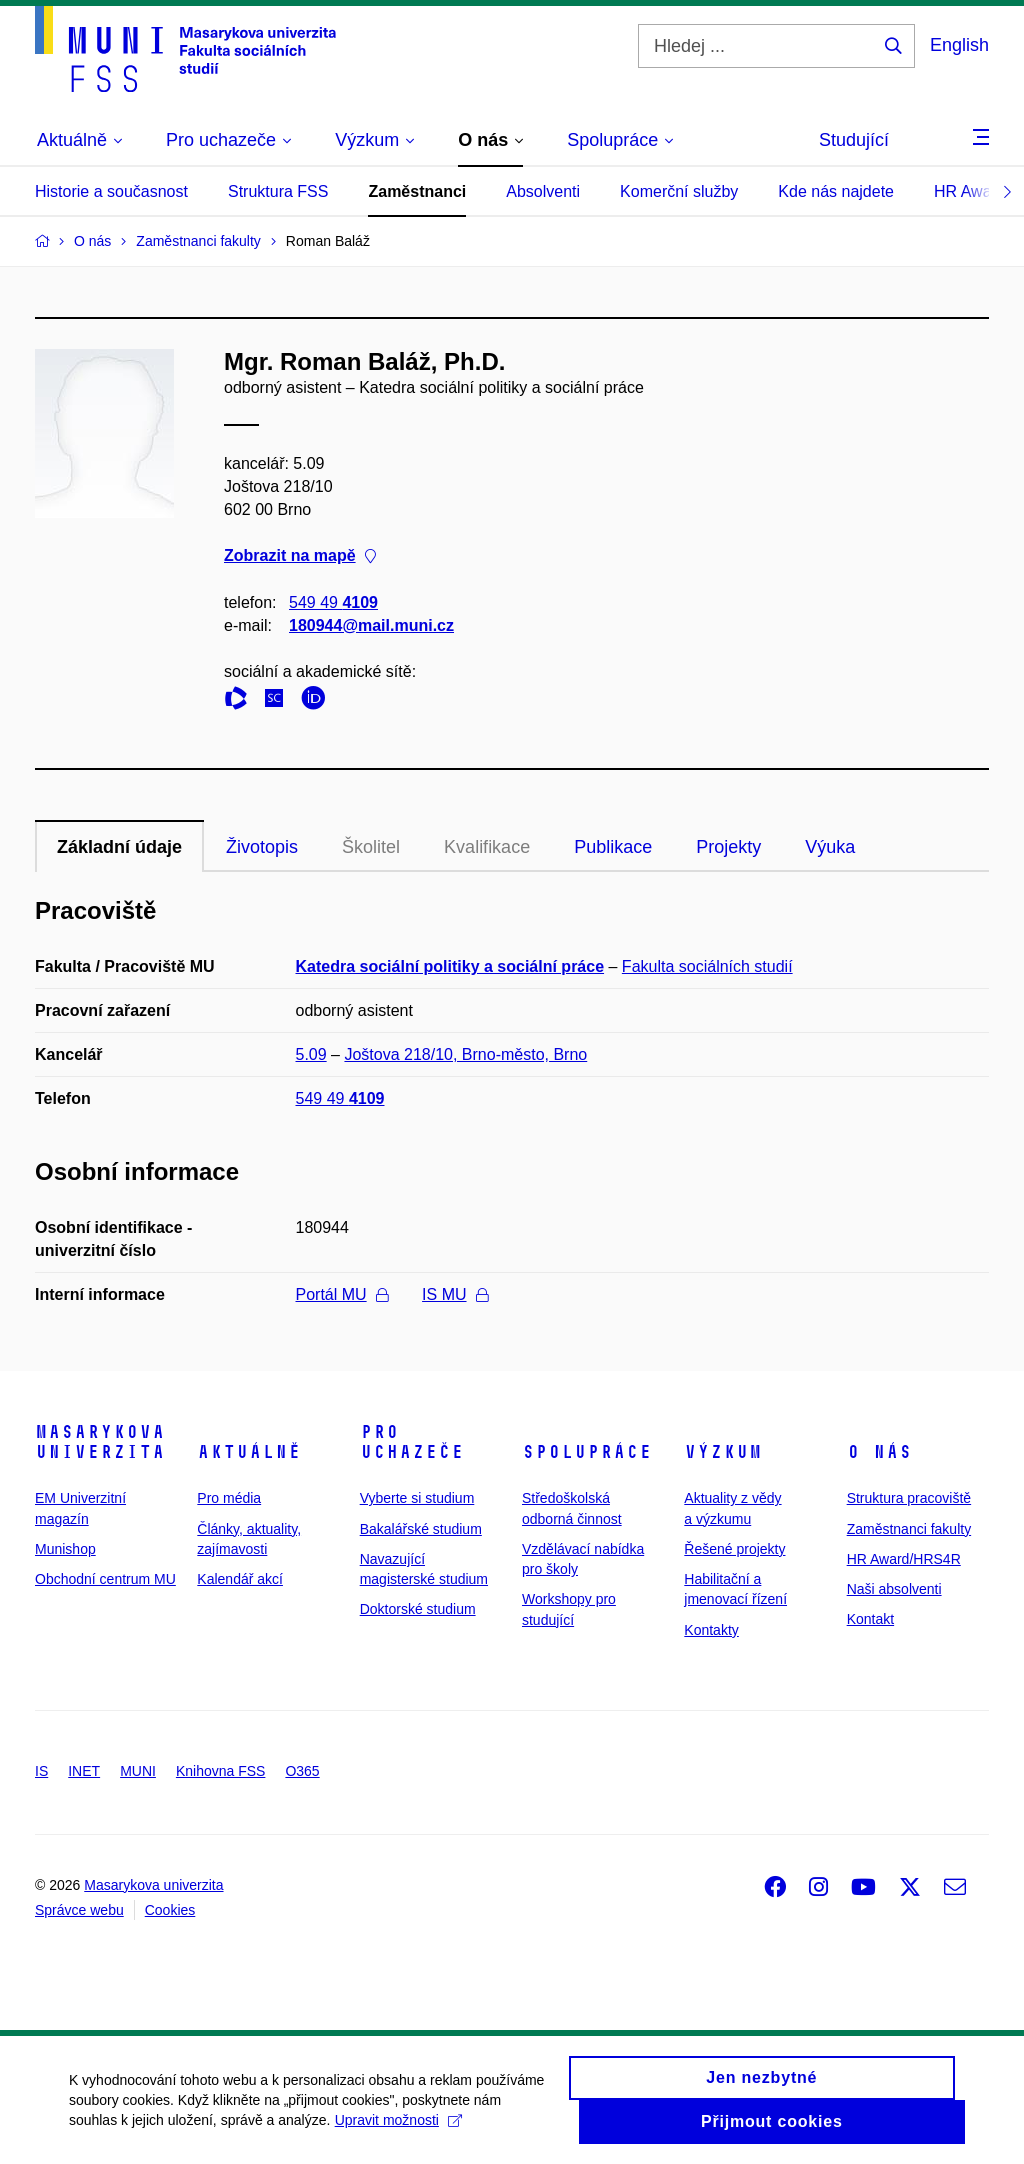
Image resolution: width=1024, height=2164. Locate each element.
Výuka (830, 847)
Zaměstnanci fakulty (909, 1529)
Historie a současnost (111, 191)
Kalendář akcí (240, 1579)
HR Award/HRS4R (904, 1559)
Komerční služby (679, 191)
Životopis (262, 847)
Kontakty (711, 1630)
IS (41, 1771)
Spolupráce (587, 1452)
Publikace (613, 847)
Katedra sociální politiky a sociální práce (450, 966)
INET (84, 1771)
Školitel (371, 847)
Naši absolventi (894, 1589)
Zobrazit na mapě (300, 556)
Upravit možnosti (398, 2131)
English (959, 45)
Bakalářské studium (421, 1529)
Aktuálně (249, 1452)
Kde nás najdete (836, 191)
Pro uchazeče (412, 1442)
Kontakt (870, 1619)
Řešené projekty (734, 1549)
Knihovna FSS (221, 1771)
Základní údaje (119, 847)
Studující (854, 140)
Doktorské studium (418, 1609)
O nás (879, 1452)
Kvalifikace (487, 847)
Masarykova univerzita (100, 1442)
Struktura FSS (278, 191)
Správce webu (79, 1910)
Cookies (170, 1910)
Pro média (229, 1498)
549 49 (333, 602)
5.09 (311, 1054)
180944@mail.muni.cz (371, 625)
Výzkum (723, 1452)
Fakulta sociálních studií (707, 966)
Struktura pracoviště (909, 1498)
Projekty (728, 847)
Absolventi (543, 191)
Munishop (65, 1549)
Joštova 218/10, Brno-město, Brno (465, 1054)
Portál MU (342, 1294)
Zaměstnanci (417, 191)
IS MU (454, 1294)
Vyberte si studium (417, 1498)
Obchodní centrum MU (105, 1579)
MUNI (138, 1771)
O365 (302, 1771)
